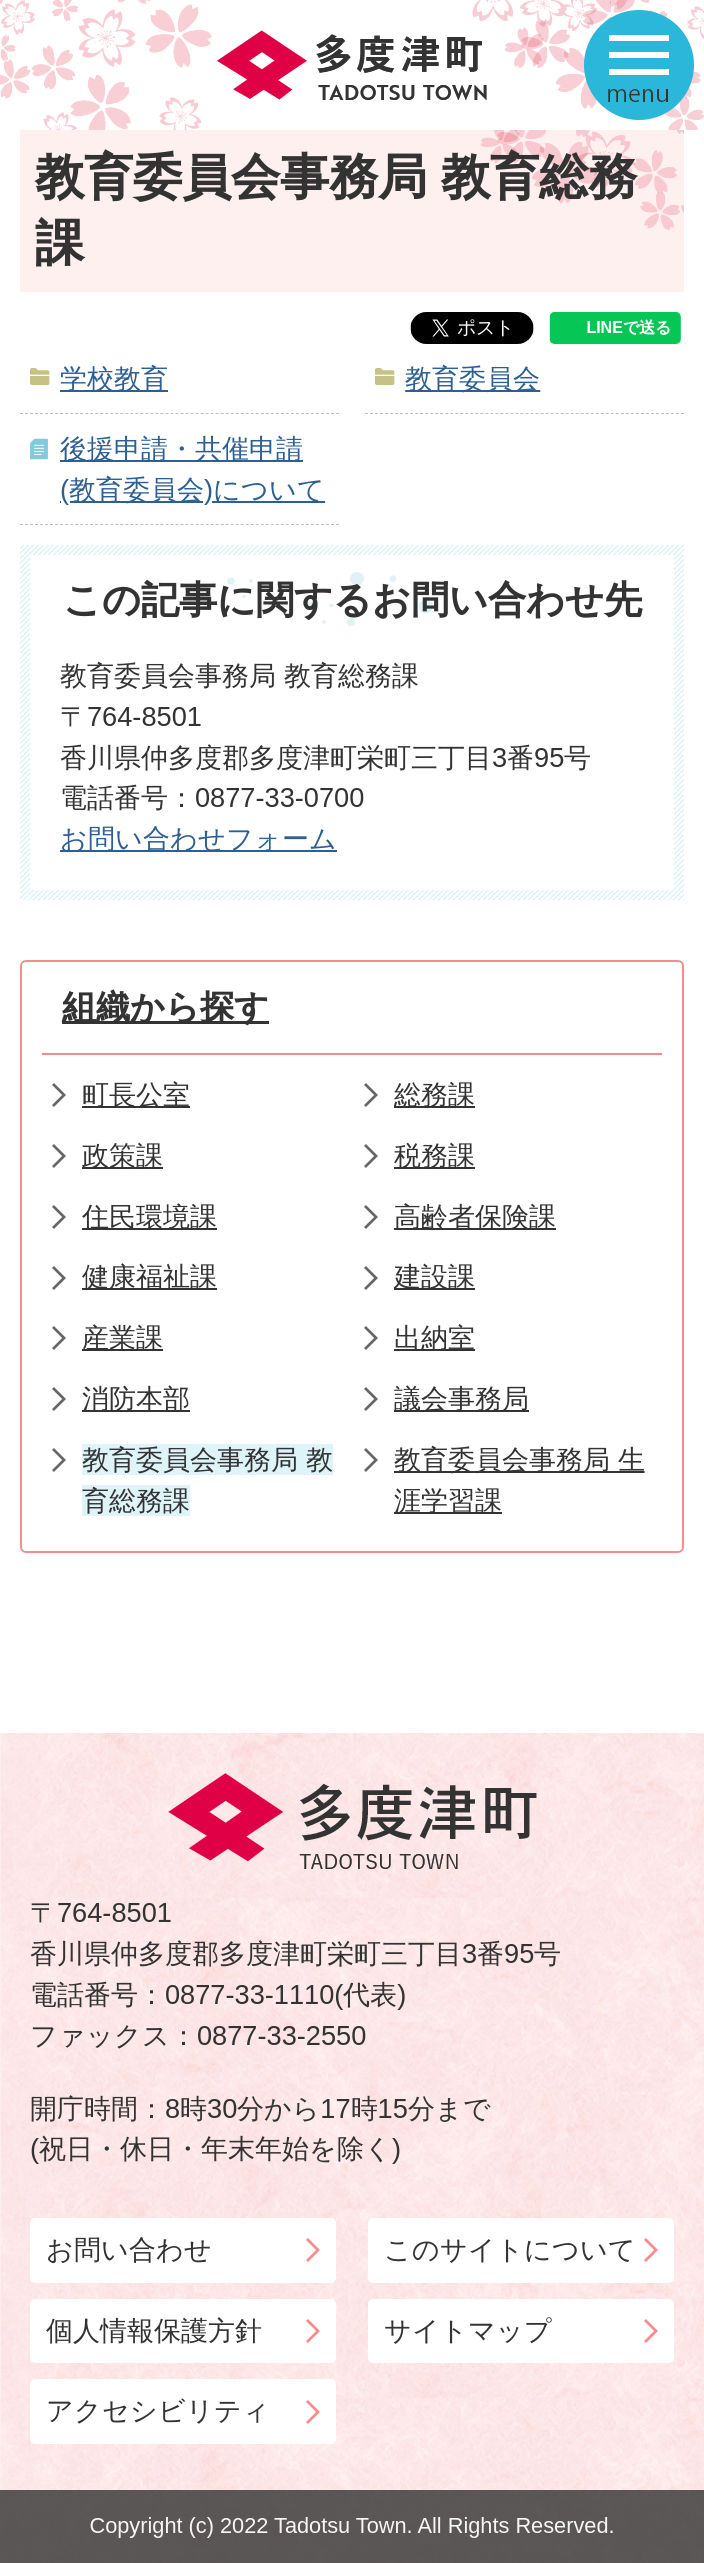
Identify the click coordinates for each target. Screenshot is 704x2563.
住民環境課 (149, 1216)
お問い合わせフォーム (198, 838)
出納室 (434, 1337)
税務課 (434, 1155)
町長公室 (136, 1094)
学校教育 (114, 378)
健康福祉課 (149, 1276)
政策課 (122, 1155)
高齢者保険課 (475, 1216)
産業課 (122, 1337)
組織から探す (165, 1007)
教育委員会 (472, 378)
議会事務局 (461, 1398)
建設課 (434, 1276)
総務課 (434, 1094)
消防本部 (136, 1398)
